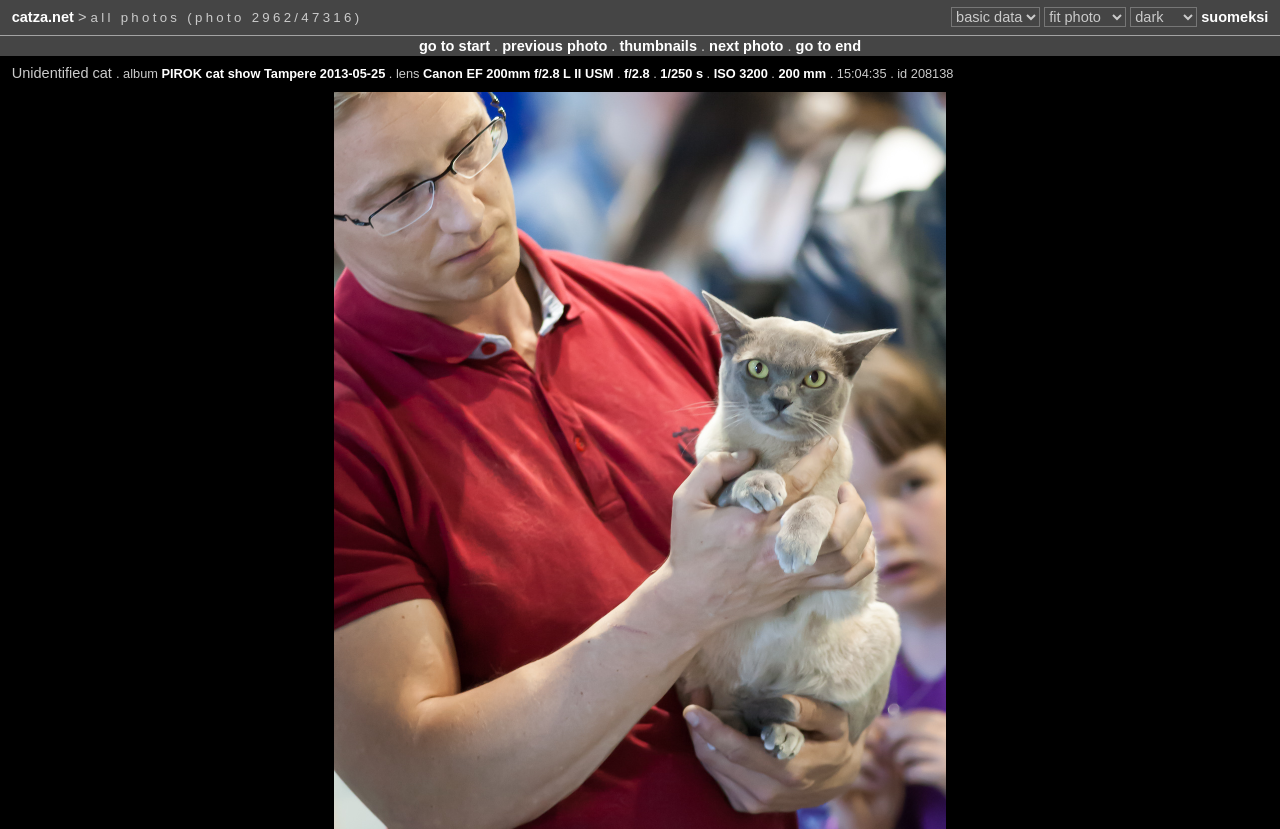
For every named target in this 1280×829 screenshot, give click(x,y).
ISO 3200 (741, 73)
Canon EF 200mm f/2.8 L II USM (518, 73)
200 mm (802, 73)
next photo (746, 46)
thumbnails (658, 46)
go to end (828, 46)
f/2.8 (637, 73)
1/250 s (681, 73)
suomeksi (1234, 17)
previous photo (554, 46)
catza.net (43, 17)
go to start (454, 46)
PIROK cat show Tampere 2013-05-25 (274, 73)
